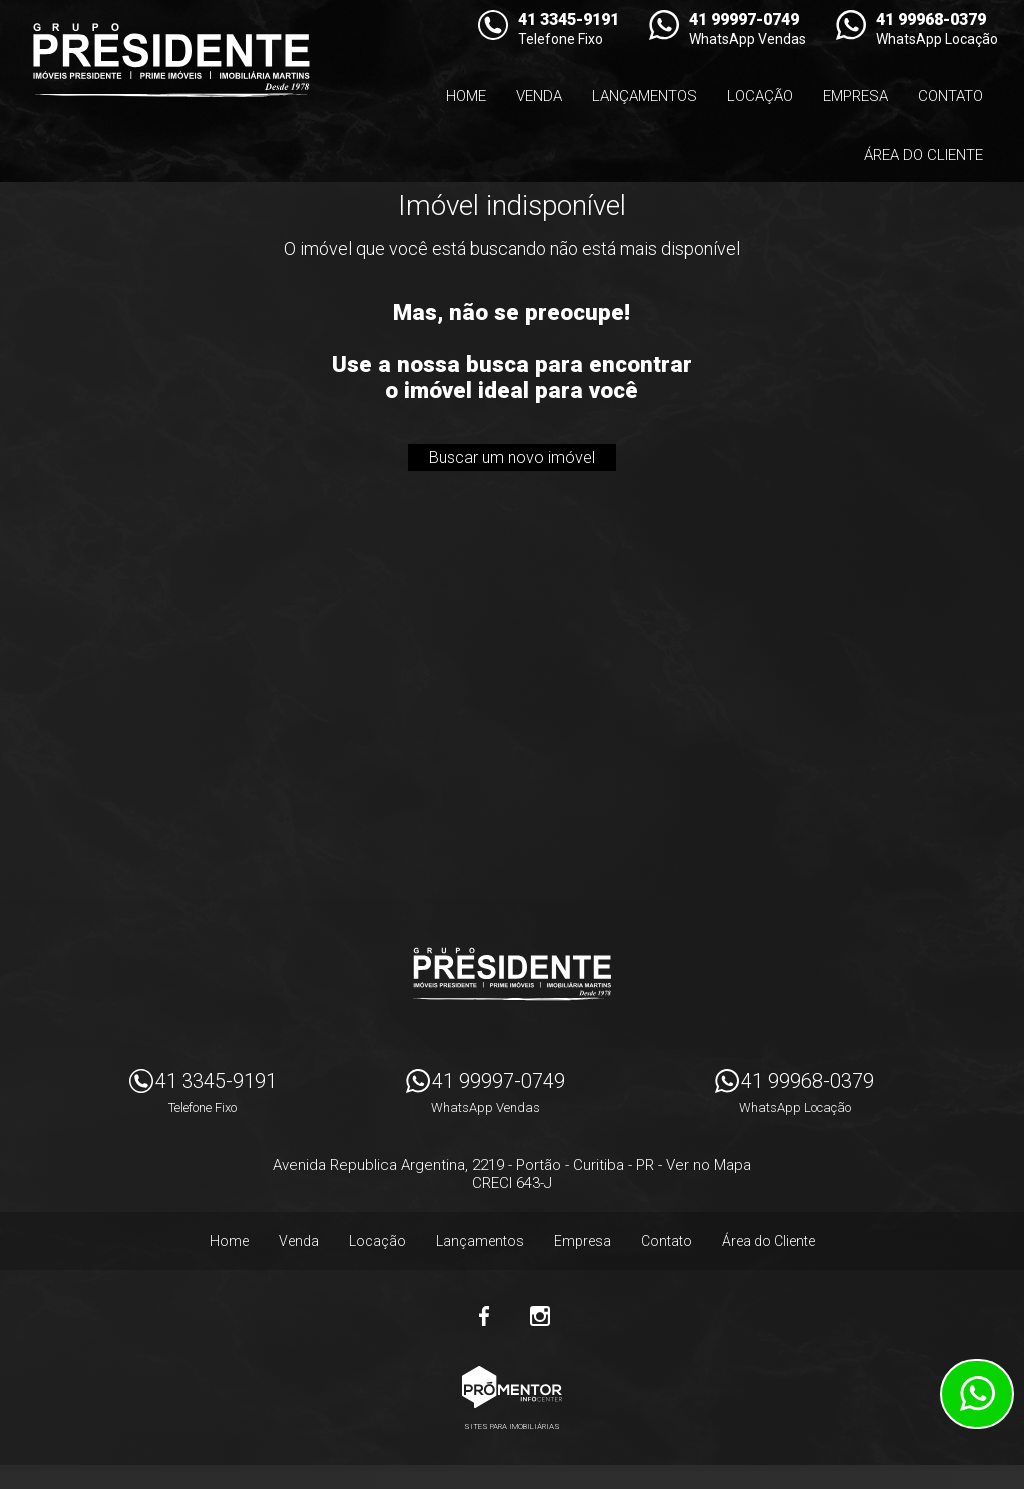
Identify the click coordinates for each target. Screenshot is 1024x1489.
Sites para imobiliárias (512, 1426)
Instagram (540, 1316)
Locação (760, 96)
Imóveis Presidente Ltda (512, 974)
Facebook (484, 1316)
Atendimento (977, 1394)
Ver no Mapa (708, 1165)
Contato (950, 96)
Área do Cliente (923, 155)
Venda (539, 96)
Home (466, 96)
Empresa (855, 96)
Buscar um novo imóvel (512, 457)
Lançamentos (644, 96)
